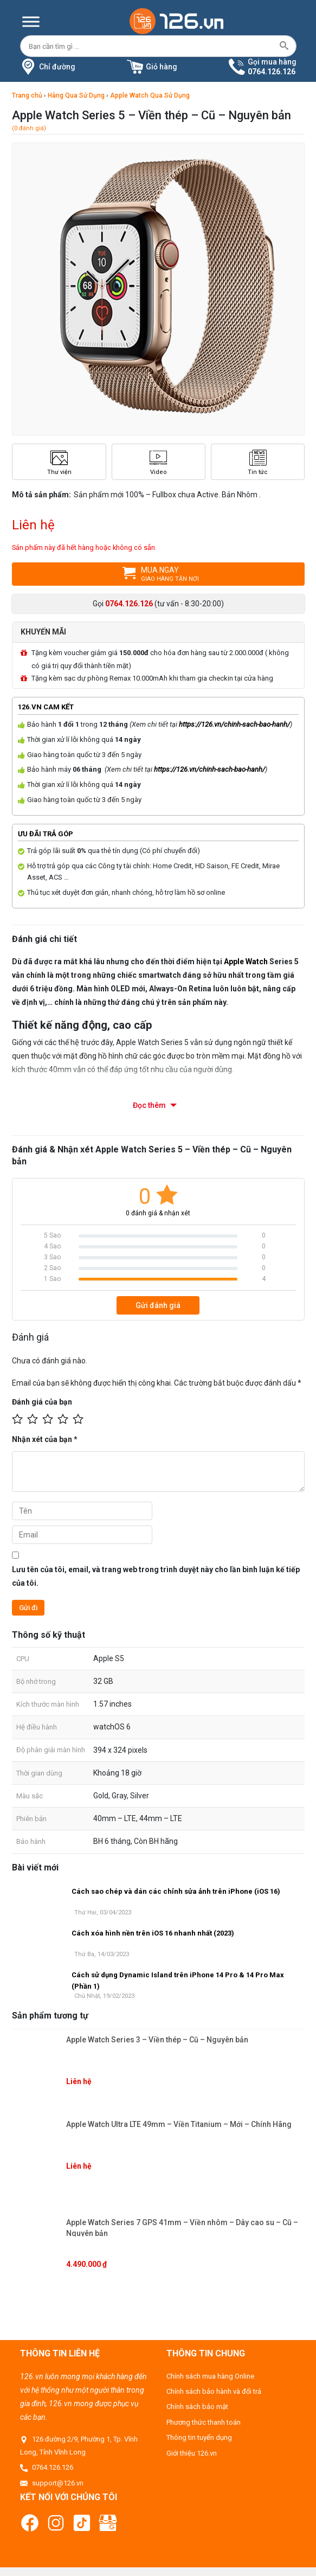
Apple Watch (246, 961)
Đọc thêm (150, 1104)
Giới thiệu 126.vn (191, 2452)
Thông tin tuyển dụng (199, 2437)
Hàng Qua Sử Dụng (76, 95)
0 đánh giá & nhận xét (158, 1212)
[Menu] (31, 21)
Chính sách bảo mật (197, 2406)
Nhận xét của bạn (45, 1438)
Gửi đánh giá (158, 1304)
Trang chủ (27, 95)
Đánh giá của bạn (42, 1401)
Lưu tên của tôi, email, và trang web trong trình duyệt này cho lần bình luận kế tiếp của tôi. (156, 1576)
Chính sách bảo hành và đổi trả (213, 2391)
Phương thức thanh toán (203, 2422)
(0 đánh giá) (29, 128)
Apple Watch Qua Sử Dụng (150, 95)
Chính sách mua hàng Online (210, 2375)
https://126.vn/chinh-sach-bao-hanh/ (234, 724)
